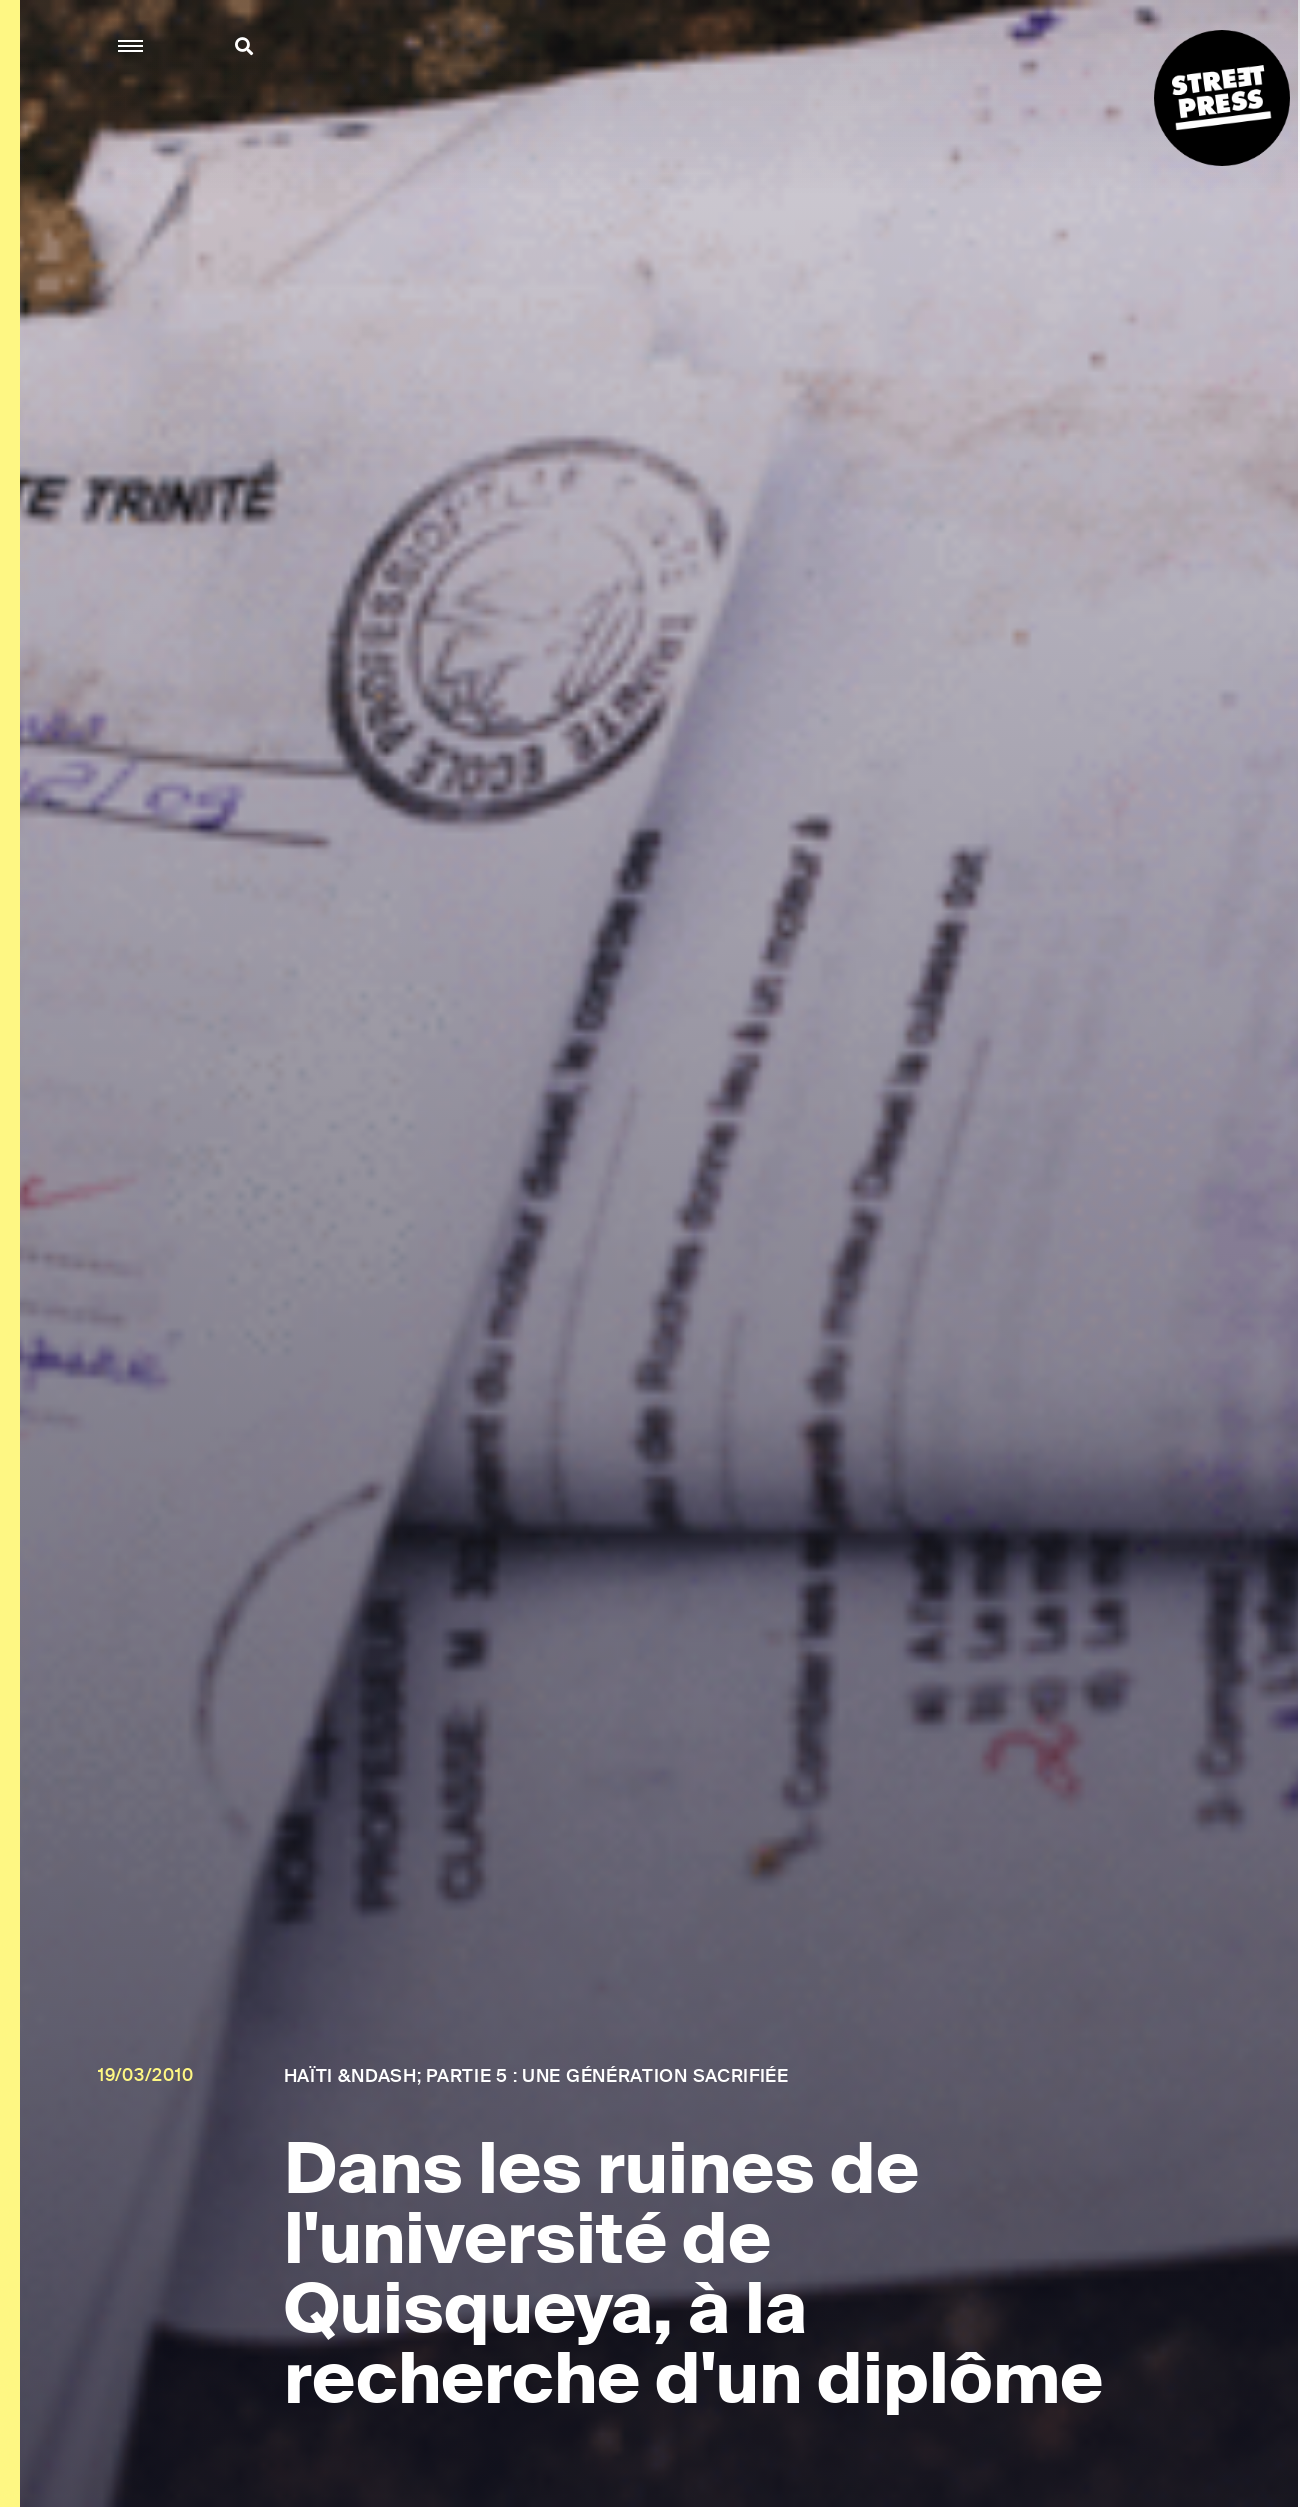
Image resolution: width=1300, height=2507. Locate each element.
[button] (131, 46)
